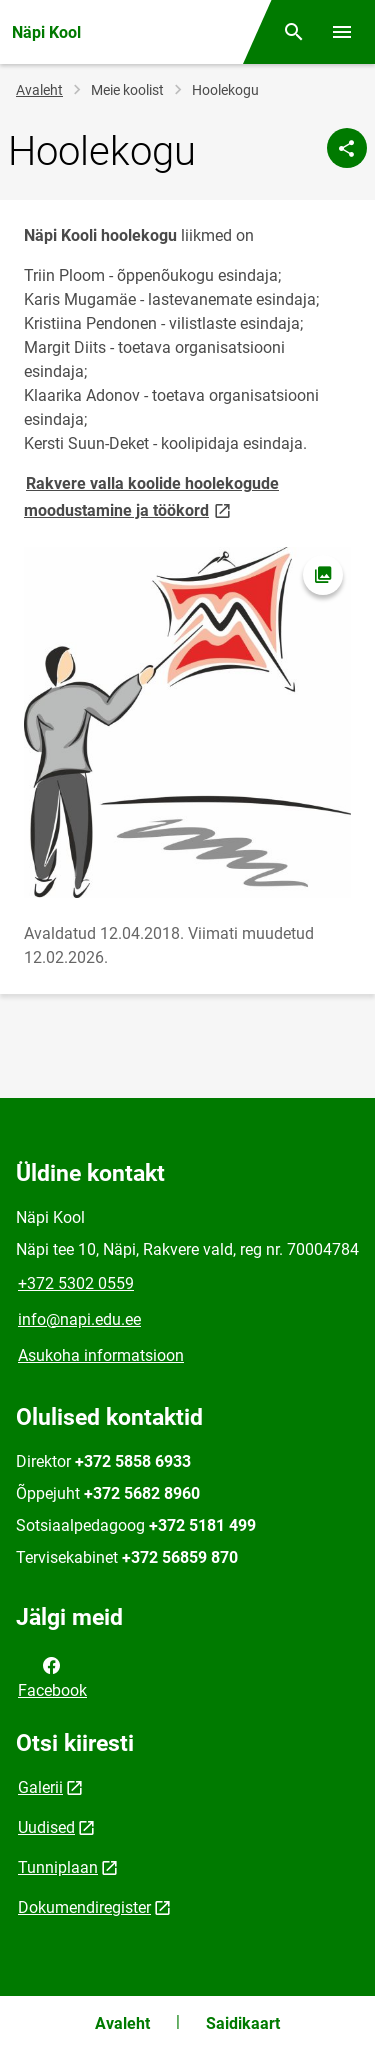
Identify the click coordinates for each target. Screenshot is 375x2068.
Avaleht (39, 90)
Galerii (40, 1787)
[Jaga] (347, 148)
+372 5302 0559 (76, 1283)
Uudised (46, 1827)
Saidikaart (243, 2023)
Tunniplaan (58, 1867)
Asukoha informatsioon (101, 1355)
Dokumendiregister (84, 1907)
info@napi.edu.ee (79, 1319)
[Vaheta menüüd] (342, 32)
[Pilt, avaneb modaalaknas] (187, 722)
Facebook (52, 1676)
